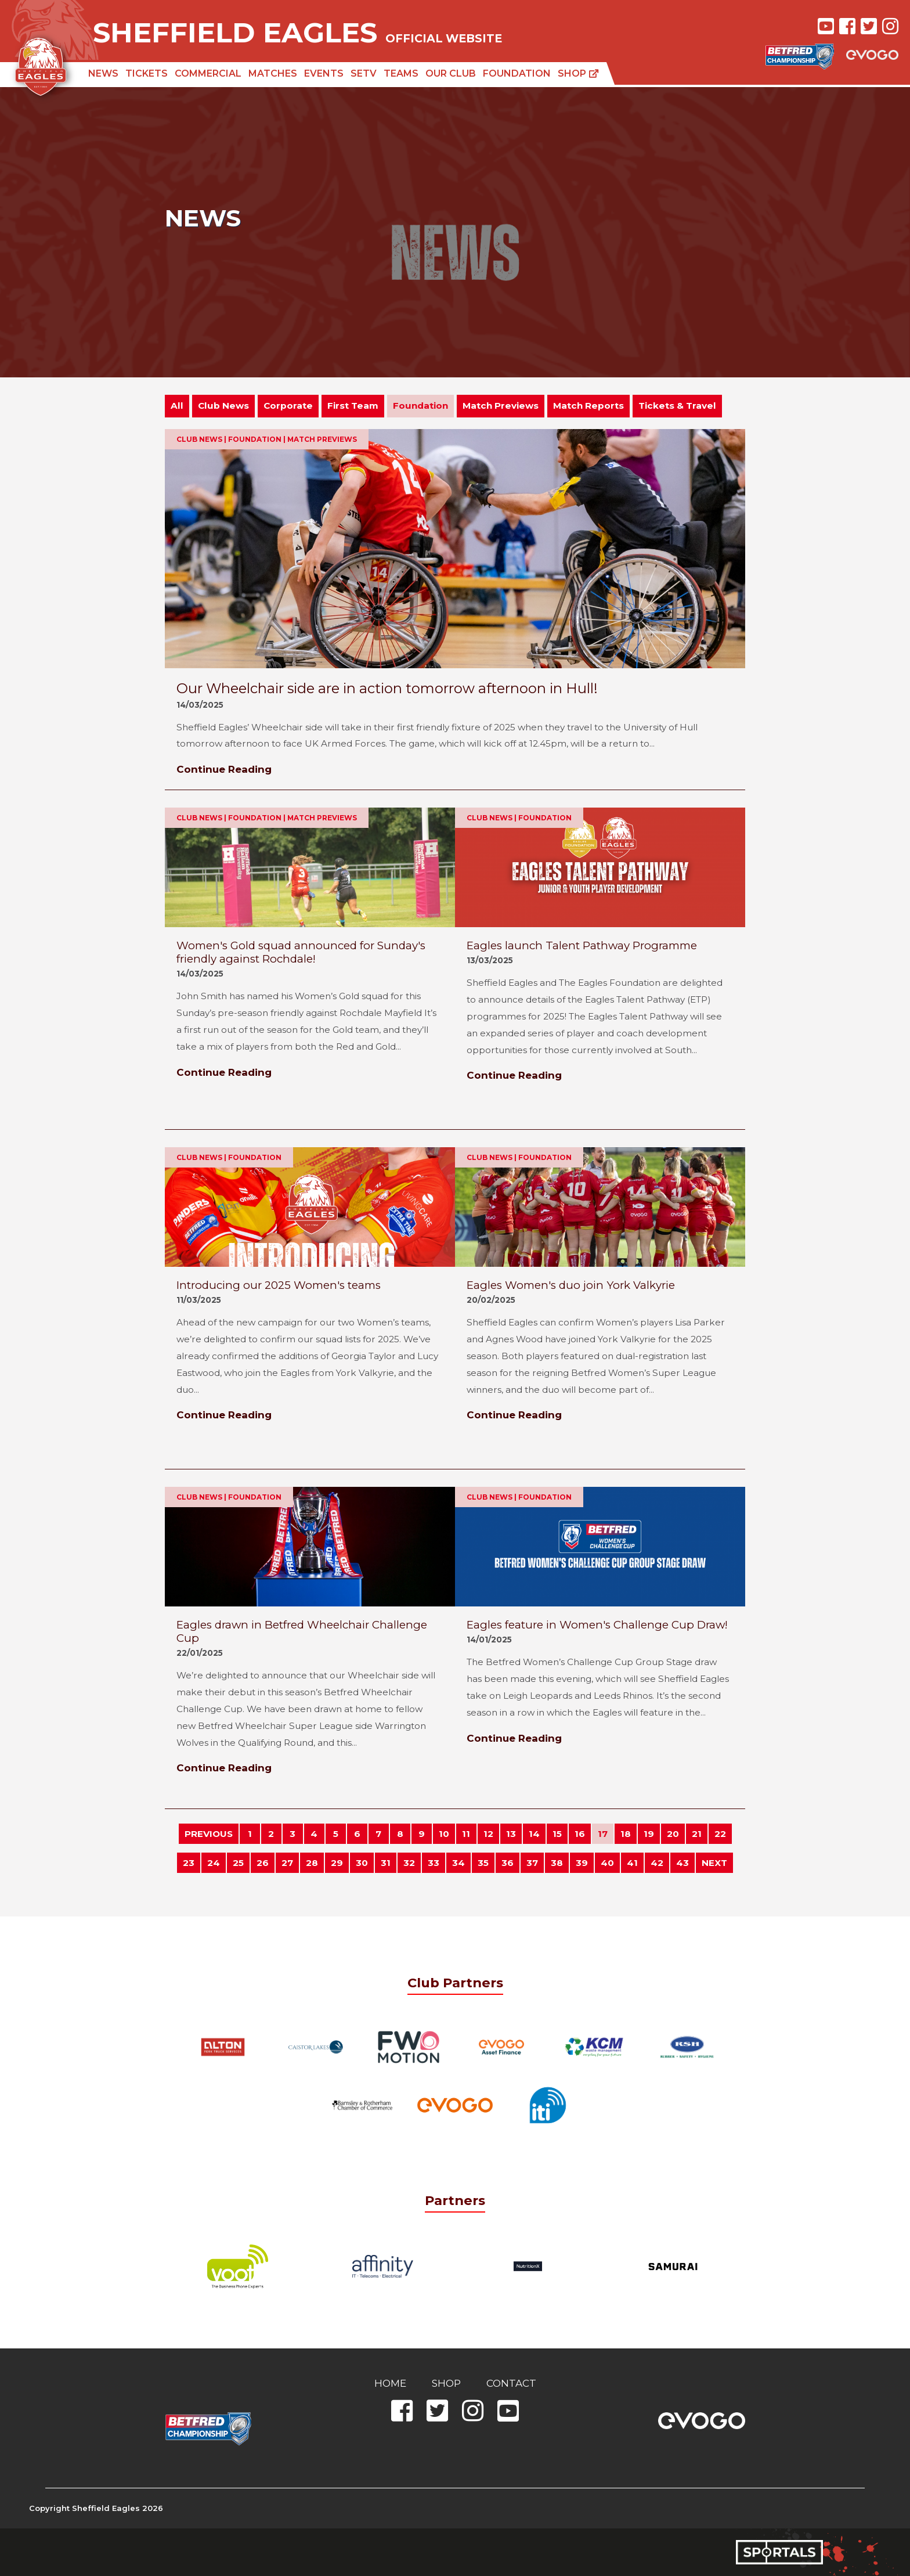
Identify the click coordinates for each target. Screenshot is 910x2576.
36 (507, 1862)
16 (580, 1833)
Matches (272, 73)
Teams (401, 73)
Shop (578, 73)
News (103, 73)
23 (188, 1862)
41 (632, 1862)
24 (213, 1862)
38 (557, 1862)
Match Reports (588, 405)
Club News (223, 405)
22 (720, 1833)
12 (488, 1833)
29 (337, 1862)
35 (483, 1862)
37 (532, 1862)
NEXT (714, 1862)
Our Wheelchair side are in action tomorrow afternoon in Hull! (387, 688)
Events (324, 73)
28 (312, 1862)
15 (557, 1833)
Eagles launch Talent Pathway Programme (582, 945)
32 (409, 1862)
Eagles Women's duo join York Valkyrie (571, 1285)
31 (386, 1862)
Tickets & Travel (677, 405)
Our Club (450, 73)
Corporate (288, 405)
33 (433, 1862)
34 (458, 1862)
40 (607, 1862)
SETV (364, 73)
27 (287, 1862)
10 (444, 1833)
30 (362, 1862)
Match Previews (501, 405)
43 (682, 1862)
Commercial (208, 73)
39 (582, 1862)
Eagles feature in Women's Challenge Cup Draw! (597, 1624)
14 (534, 1833)
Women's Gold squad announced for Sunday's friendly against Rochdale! (300, 952)
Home (390, 2383)
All (177, 405)
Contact (511, 2383)
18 (625, 1833)
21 (697, 1833)
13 (511, 1833)
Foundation (517, 73)
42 (657, 1862)
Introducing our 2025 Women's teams (278, 1285)
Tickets (146, 73)
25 (238, 1862)
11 (466, 1833)
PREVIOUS (209, 1833)
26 (263, 1862)
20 (673, 1833)
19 (649, 1833)
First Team (352, 405)
